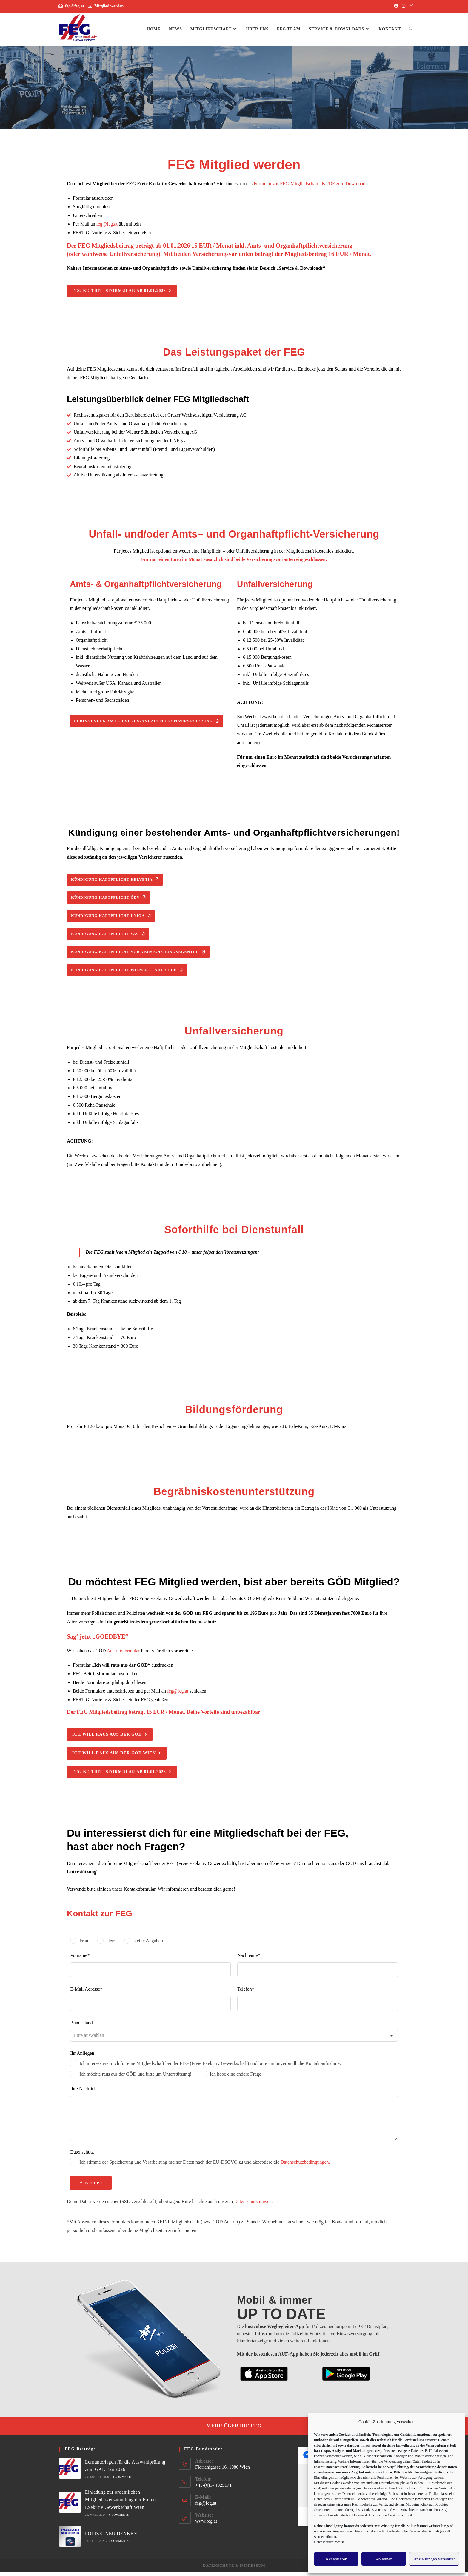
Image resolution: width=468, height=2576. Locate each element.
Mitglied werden (109, 6)
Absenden (90, 2186)
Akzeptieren (336, 2559)
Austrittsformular (123, 1654)
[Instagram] (403, 6)
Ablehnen (383, 2559)
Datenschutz (218, 2569)
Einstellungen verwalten (434, 2559)
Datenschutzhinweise (329, 2542)
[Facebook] (396, 6)
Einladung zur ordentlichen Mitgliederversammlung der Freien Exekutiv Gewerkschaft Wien (120, 2504)
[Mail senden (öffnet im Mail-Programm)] (410, 6)
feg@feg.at (74, 6)
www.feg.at (206, 2525)
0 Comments (122, 2481)
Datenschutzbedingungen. (305, 2166)
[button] (122, 291)
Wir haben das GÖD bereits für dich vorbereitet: (130, 1654)
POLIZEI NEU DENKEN (111, 2537)
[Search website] (411, 29)
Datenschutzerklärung (342, 2467)
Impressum (252, 2569)
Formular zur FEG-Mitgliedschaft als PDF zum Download (309, 183)
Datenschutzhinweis (253, 2205)
